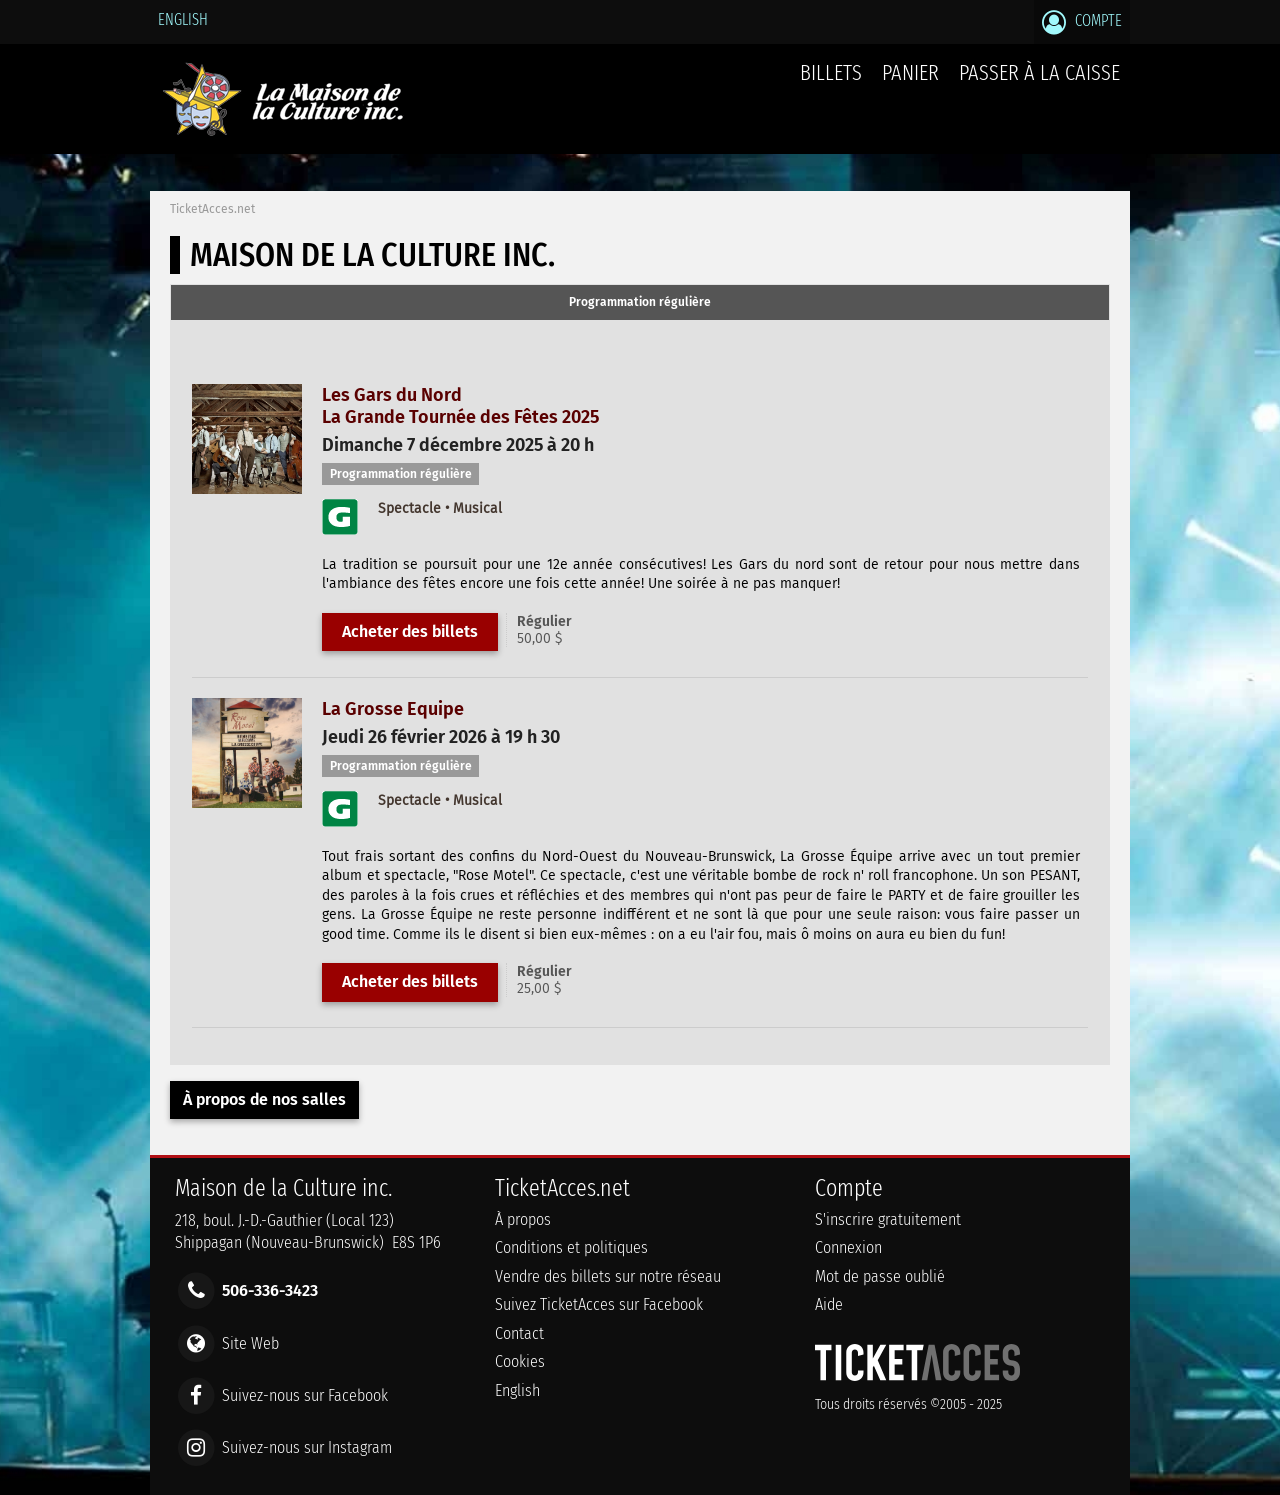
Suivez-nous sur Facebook (305, 1394)
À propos (523, 1219)
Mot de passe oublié (880, 1276)
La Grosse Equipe (393, 709)
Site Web (250, 1342)
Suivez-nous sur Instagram (307, 1447)
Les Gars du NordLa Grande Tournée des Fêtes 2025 (460, 406)
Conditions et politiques (571, 1247)
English (183, 19)
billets (831, 72)
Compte (1082, 22)
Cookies (520, 1361)
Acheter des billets (410, 631)
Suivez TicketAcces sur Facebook (599, 1304)
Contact (519, 1333)
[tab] (640, 303)
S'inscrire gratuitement (888, 1219)
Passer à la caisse (1039, 72)
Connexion (848, 1247)
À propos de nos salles (264, 1099)
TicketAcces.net (212, 209)
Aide (829, 1304)
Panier (910, 83)
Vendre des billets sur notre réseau (608, 1276)
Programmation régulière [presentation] (640, 302)
